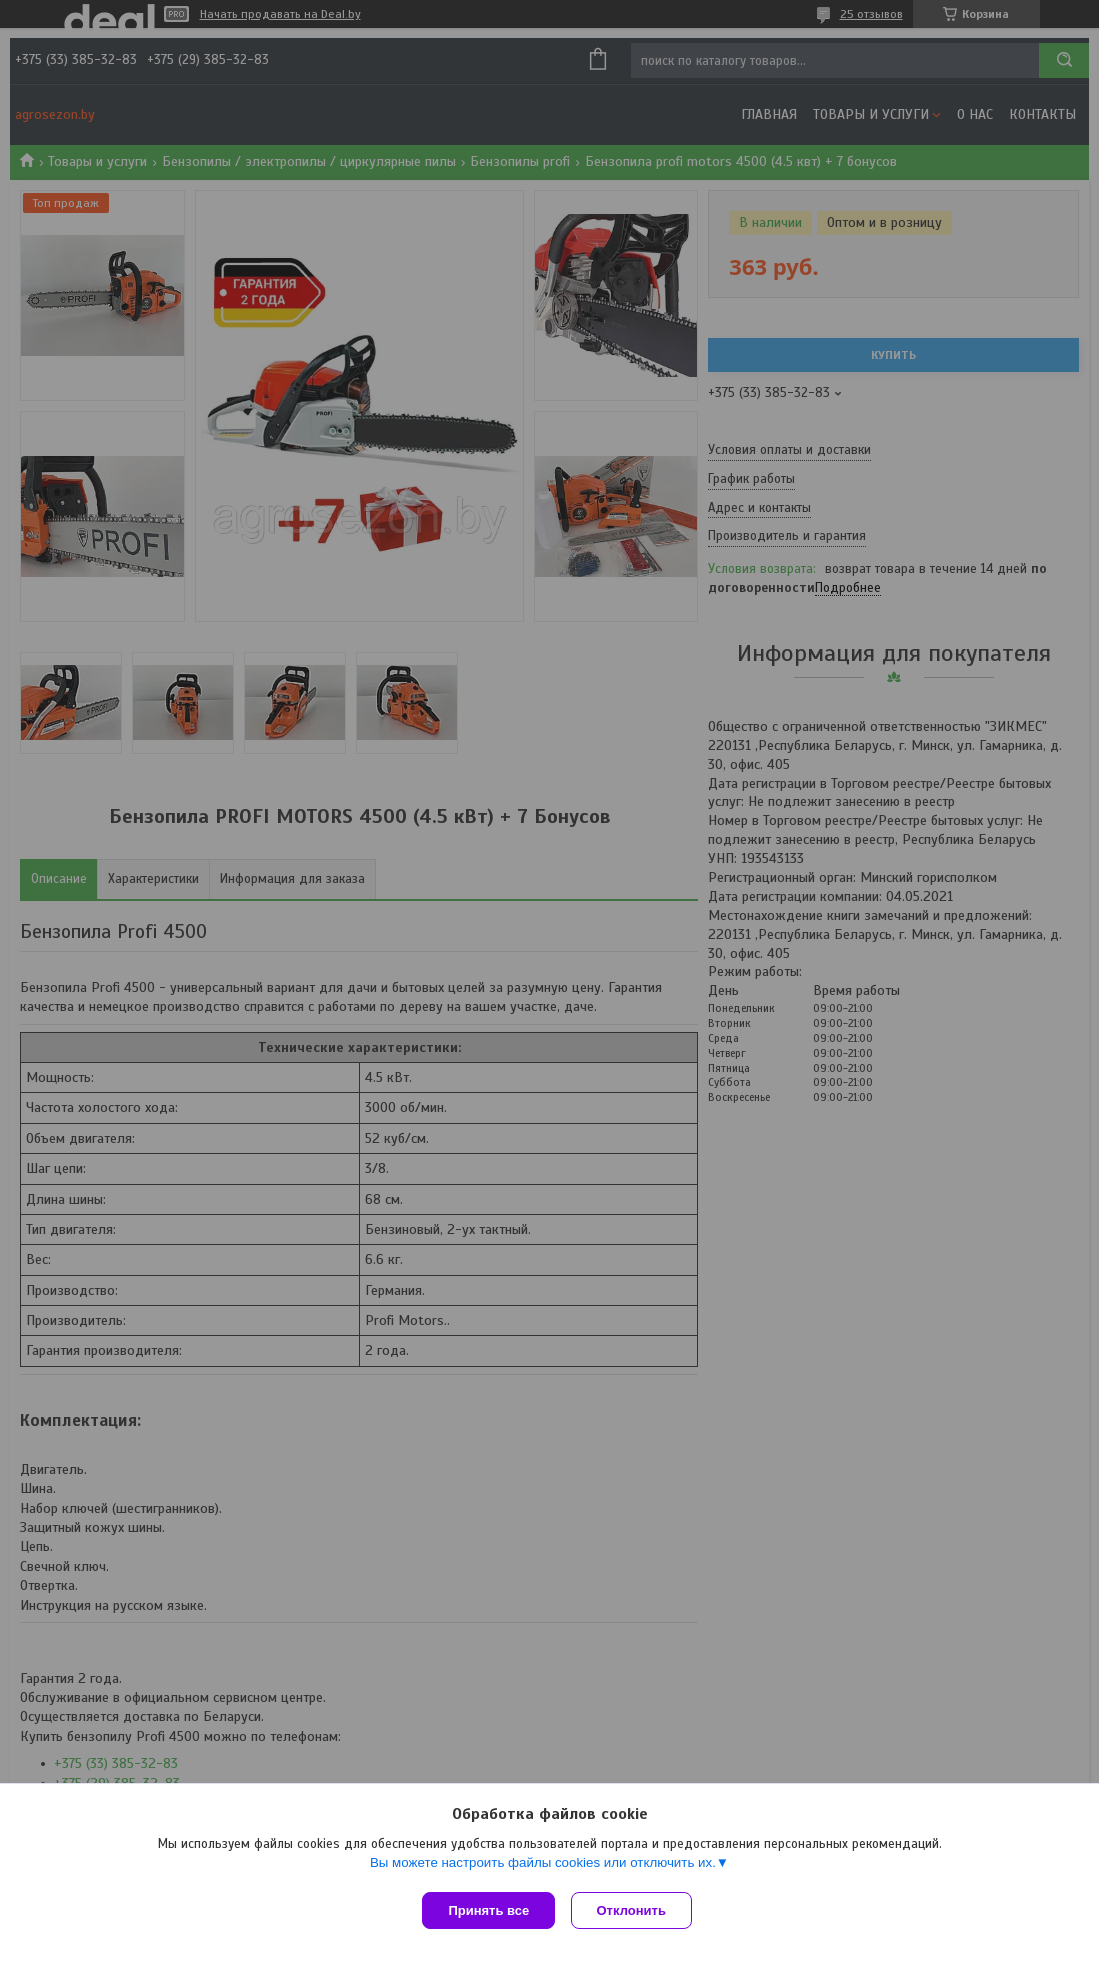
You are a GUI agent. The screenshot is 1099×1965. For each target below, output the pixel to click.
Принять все (488, 1910)
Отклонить (635, 1910)
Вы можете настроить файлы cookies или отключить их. (543, 1866)
